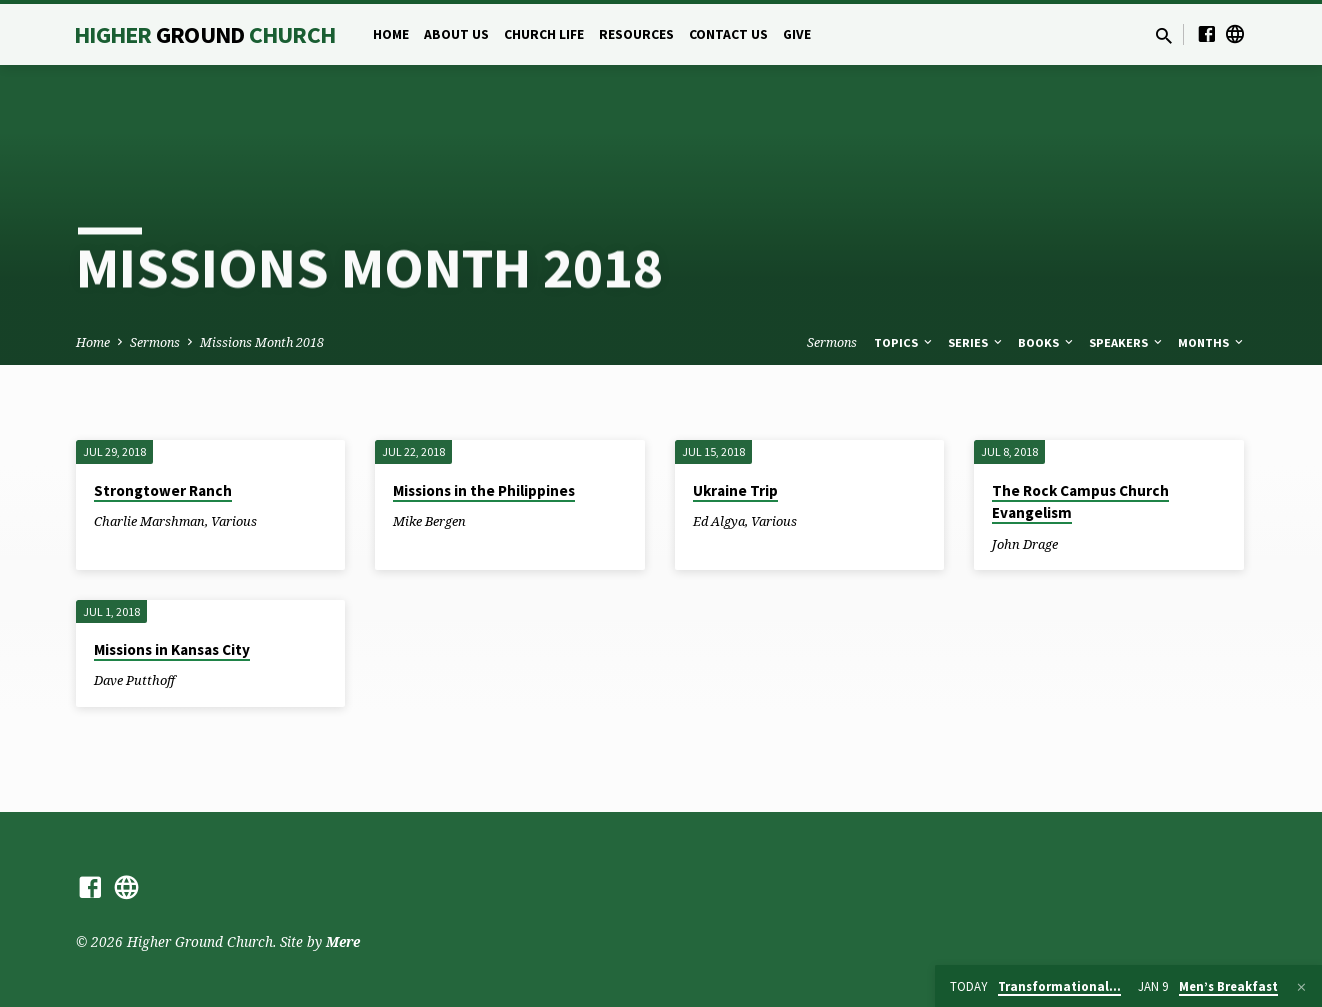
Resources (636, 34)
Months (1212, 342)
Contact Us (728, 34)
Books (1047, 342)
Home (391, 34)
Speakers (1127, 342)
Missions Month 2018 (262, 342)
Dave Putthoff (134, 680)
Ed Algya (719, 521)
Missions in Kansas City (172, 649)
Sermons (155, 342)
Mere (343, 941)
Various (234, 521)
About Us (456, 34)
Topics (904, 342)
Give (797, 34)
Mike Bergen (429, 521)
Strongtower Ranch (163, 490)
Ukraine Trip (735, 490)
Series (976, 342)
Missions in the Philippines (484, 490)
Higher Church (204, 34)
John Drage (1025, 544)
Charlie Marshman (149, 521)
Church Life (544, 34)
